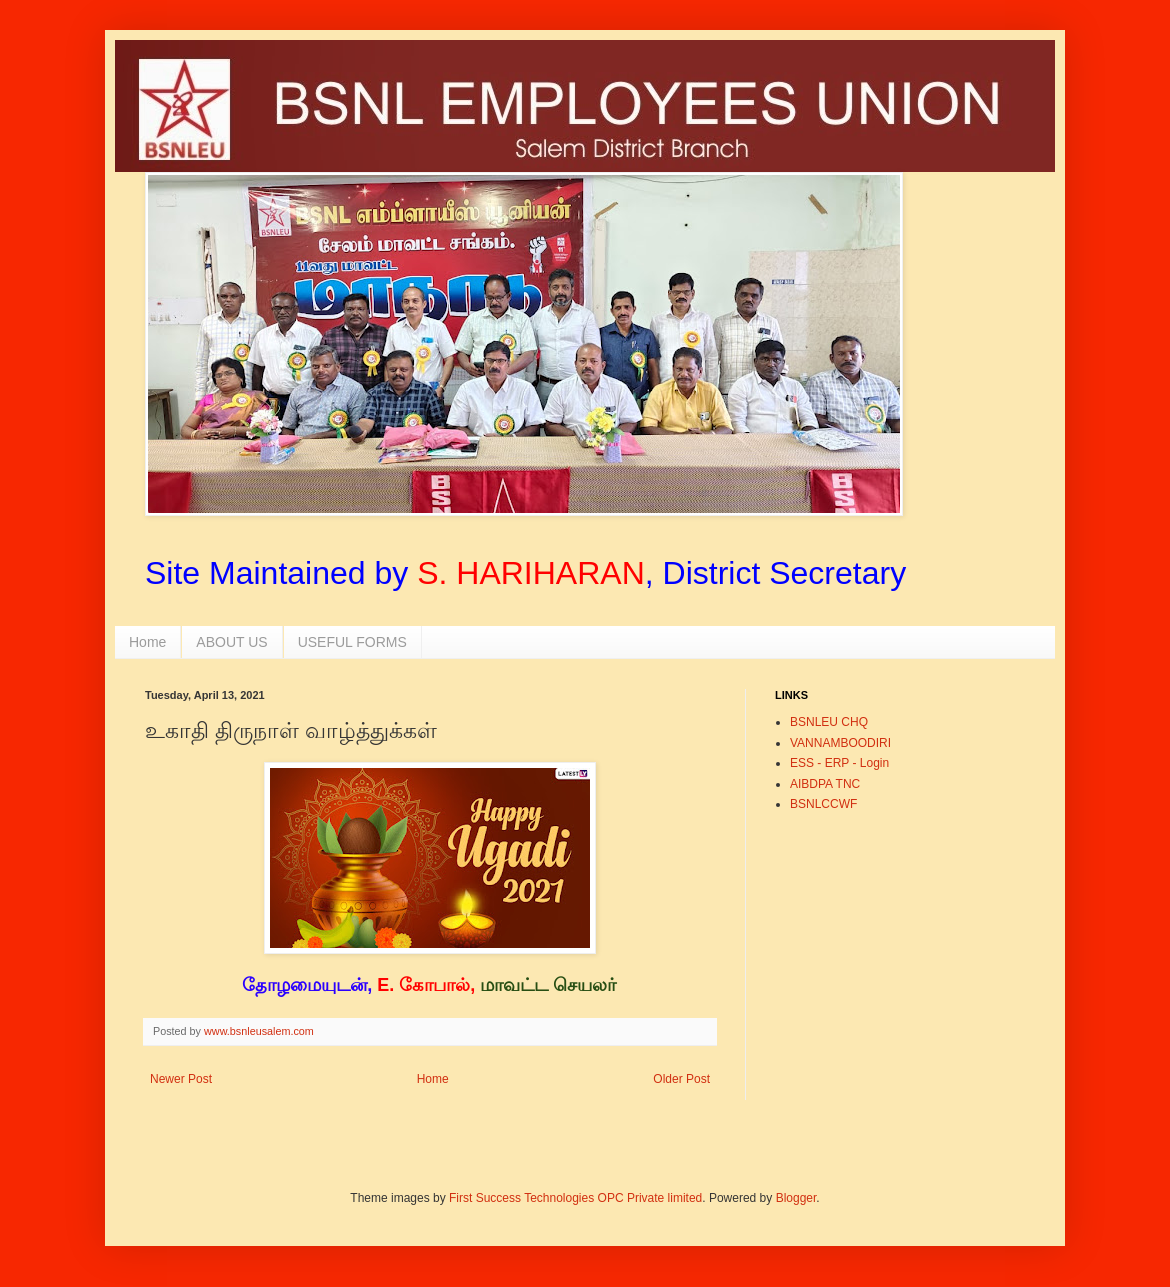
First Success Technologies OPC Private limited (575, 1198)
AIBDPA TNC (825, 784)
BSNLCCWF (823, 804)
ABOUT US (231, 642)
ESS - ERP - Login (839, 763)
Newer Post (181, 1079)
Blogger (796, 1198)
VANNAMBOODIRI (840, 743)
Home (147, 642)
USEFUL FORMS (352, 642)
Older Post (681, 1079)
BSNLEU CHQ (829, 722)
